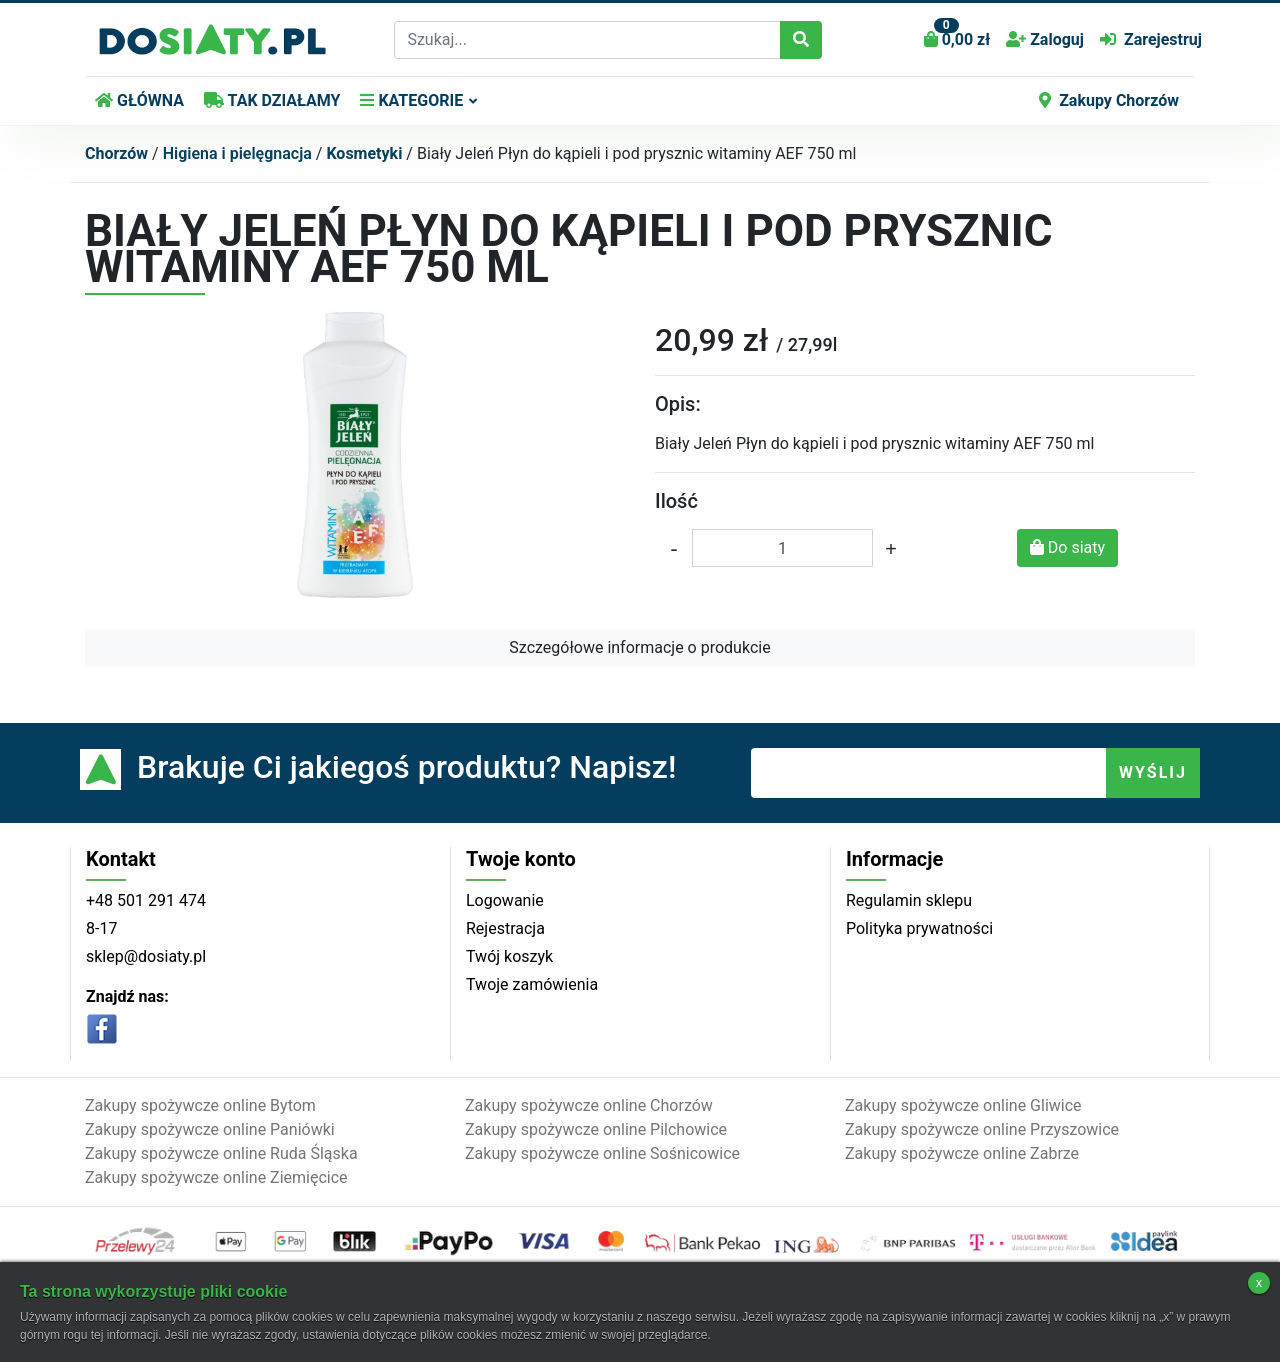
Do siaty (1067, 547)
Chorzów (116, 153)
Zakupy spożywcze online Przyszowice (982, 1129)
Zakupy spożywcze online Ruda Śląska (221, 1153)
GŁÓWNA (139, 100)
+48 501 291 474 (146, 900)
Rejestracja (505, 928)
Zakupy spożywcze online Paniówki (210, 1129)
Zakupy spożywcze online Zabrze (962, 1153)
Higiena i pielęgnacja (237, 153)
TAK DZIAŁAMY (272, 100)
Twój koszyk (509, 956)
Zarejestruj (1151, 39)
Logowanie (505, 900)
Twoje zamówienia (532, 984)
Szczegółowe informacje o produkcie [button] (639, 647)
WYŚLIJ (1153, 772)
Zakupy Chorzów (1109, 100)
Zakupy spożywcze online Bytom (200, 1105)
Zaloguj (1045, 39)
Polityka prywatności (919, 928)
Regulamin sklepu (909, 900)
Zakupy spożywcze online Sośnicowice (602, 1153)
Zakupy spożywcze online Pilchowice (596, 1129)
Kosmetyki (364, 153)
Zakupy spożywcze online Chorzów (589, 1105)
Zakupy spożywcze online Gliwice (963, 1105)
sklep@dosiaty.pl (146, 956)
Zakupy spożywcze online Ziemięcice (216, 1177)
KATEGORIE (411, 100)
